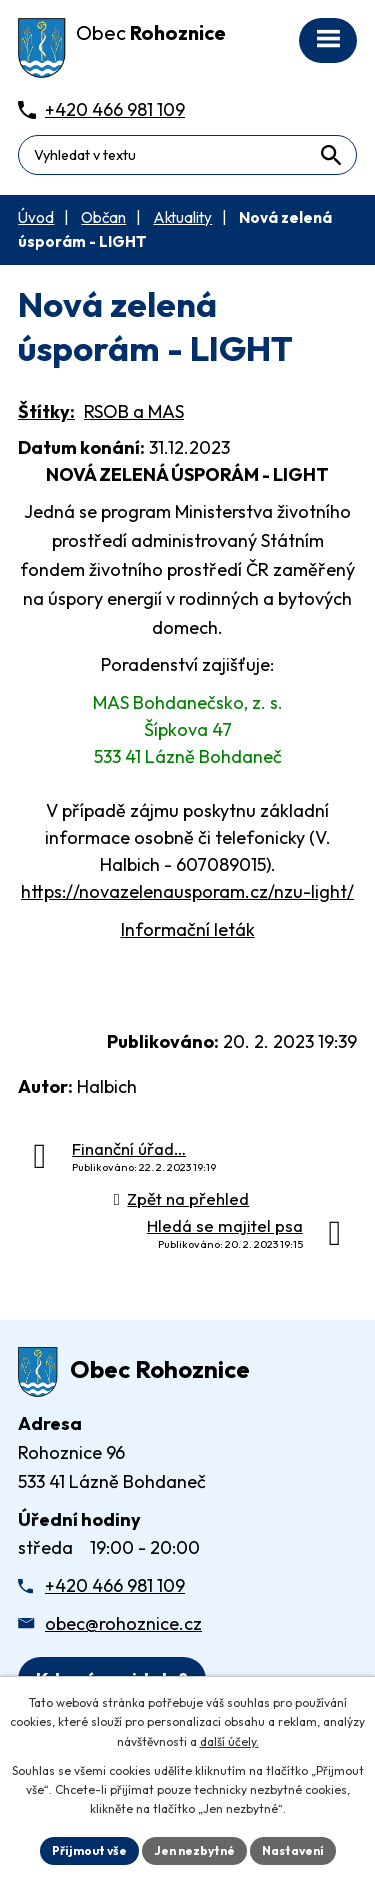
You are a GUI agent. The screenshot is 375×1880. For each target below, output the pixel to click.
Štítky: (46, 411)
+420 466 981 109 (115, 1585)
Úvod (36, 217)
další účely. (229, 1741)
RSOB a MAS (134, 411)
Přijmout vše (89, 1850)
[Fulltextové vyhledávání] (187, 155)
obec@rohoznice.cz (123, 1623)
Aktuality (182, 217)
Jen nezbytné (194, 1850)
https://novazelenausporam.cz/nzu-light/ (187, 891)
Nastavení (293, 1850)
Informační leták (188, 929)
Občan (103, 217)
